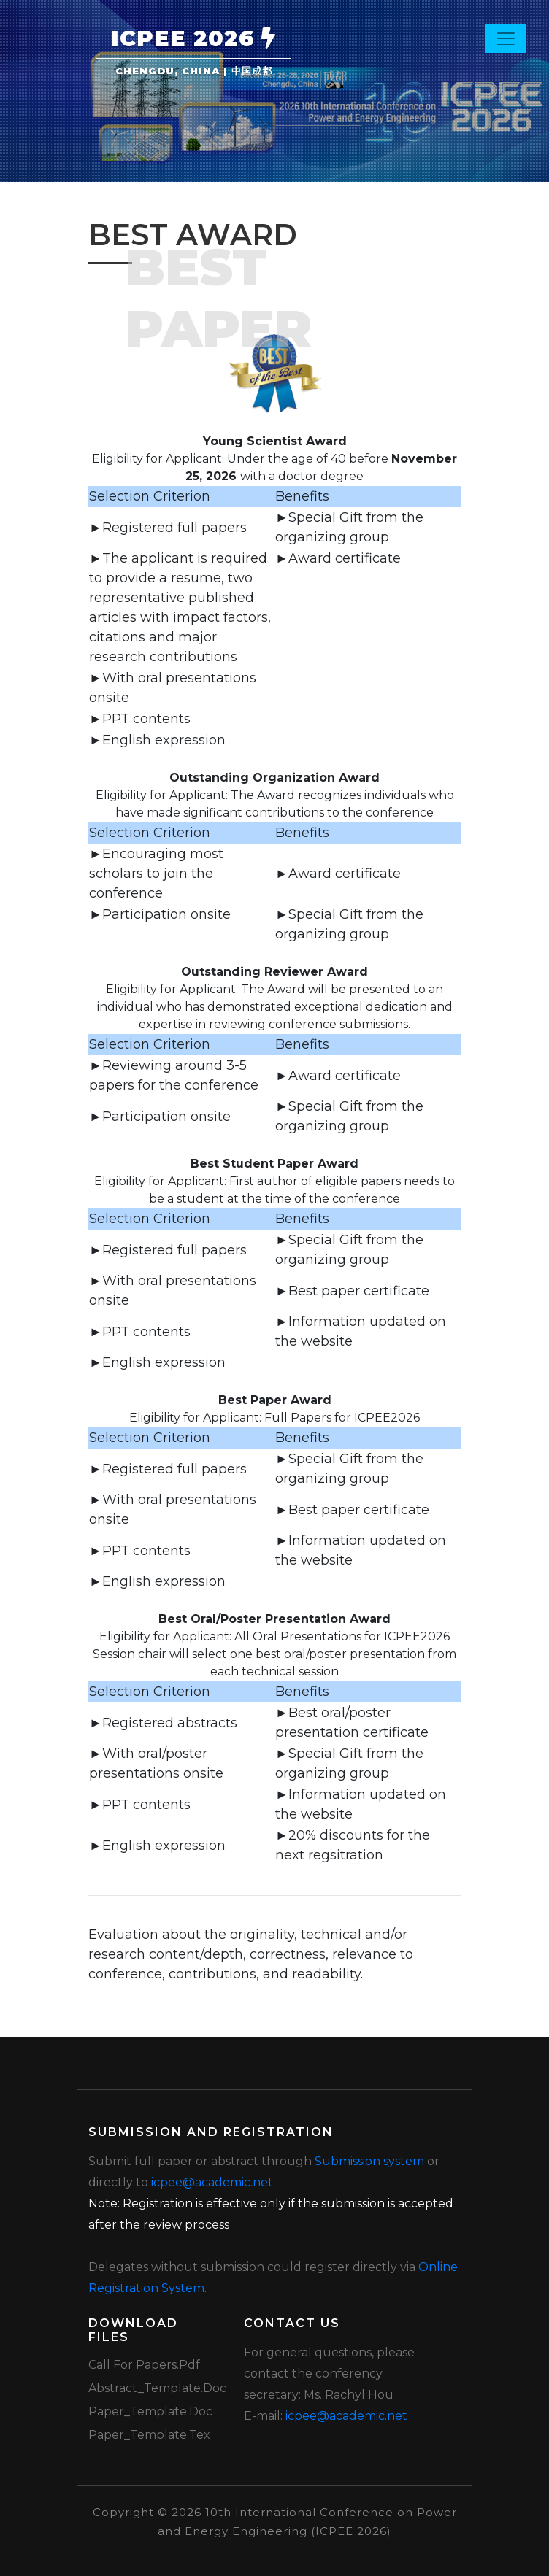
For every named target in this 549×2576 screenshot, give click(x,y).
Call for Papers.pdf (144, 2365)
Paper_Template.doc (150, 2411)
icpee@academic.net (212, 2182)
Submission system (369, 2161)
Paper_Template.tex (149, 2435)
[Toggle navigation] (505, 38)
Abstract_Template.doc (157, 2388)
